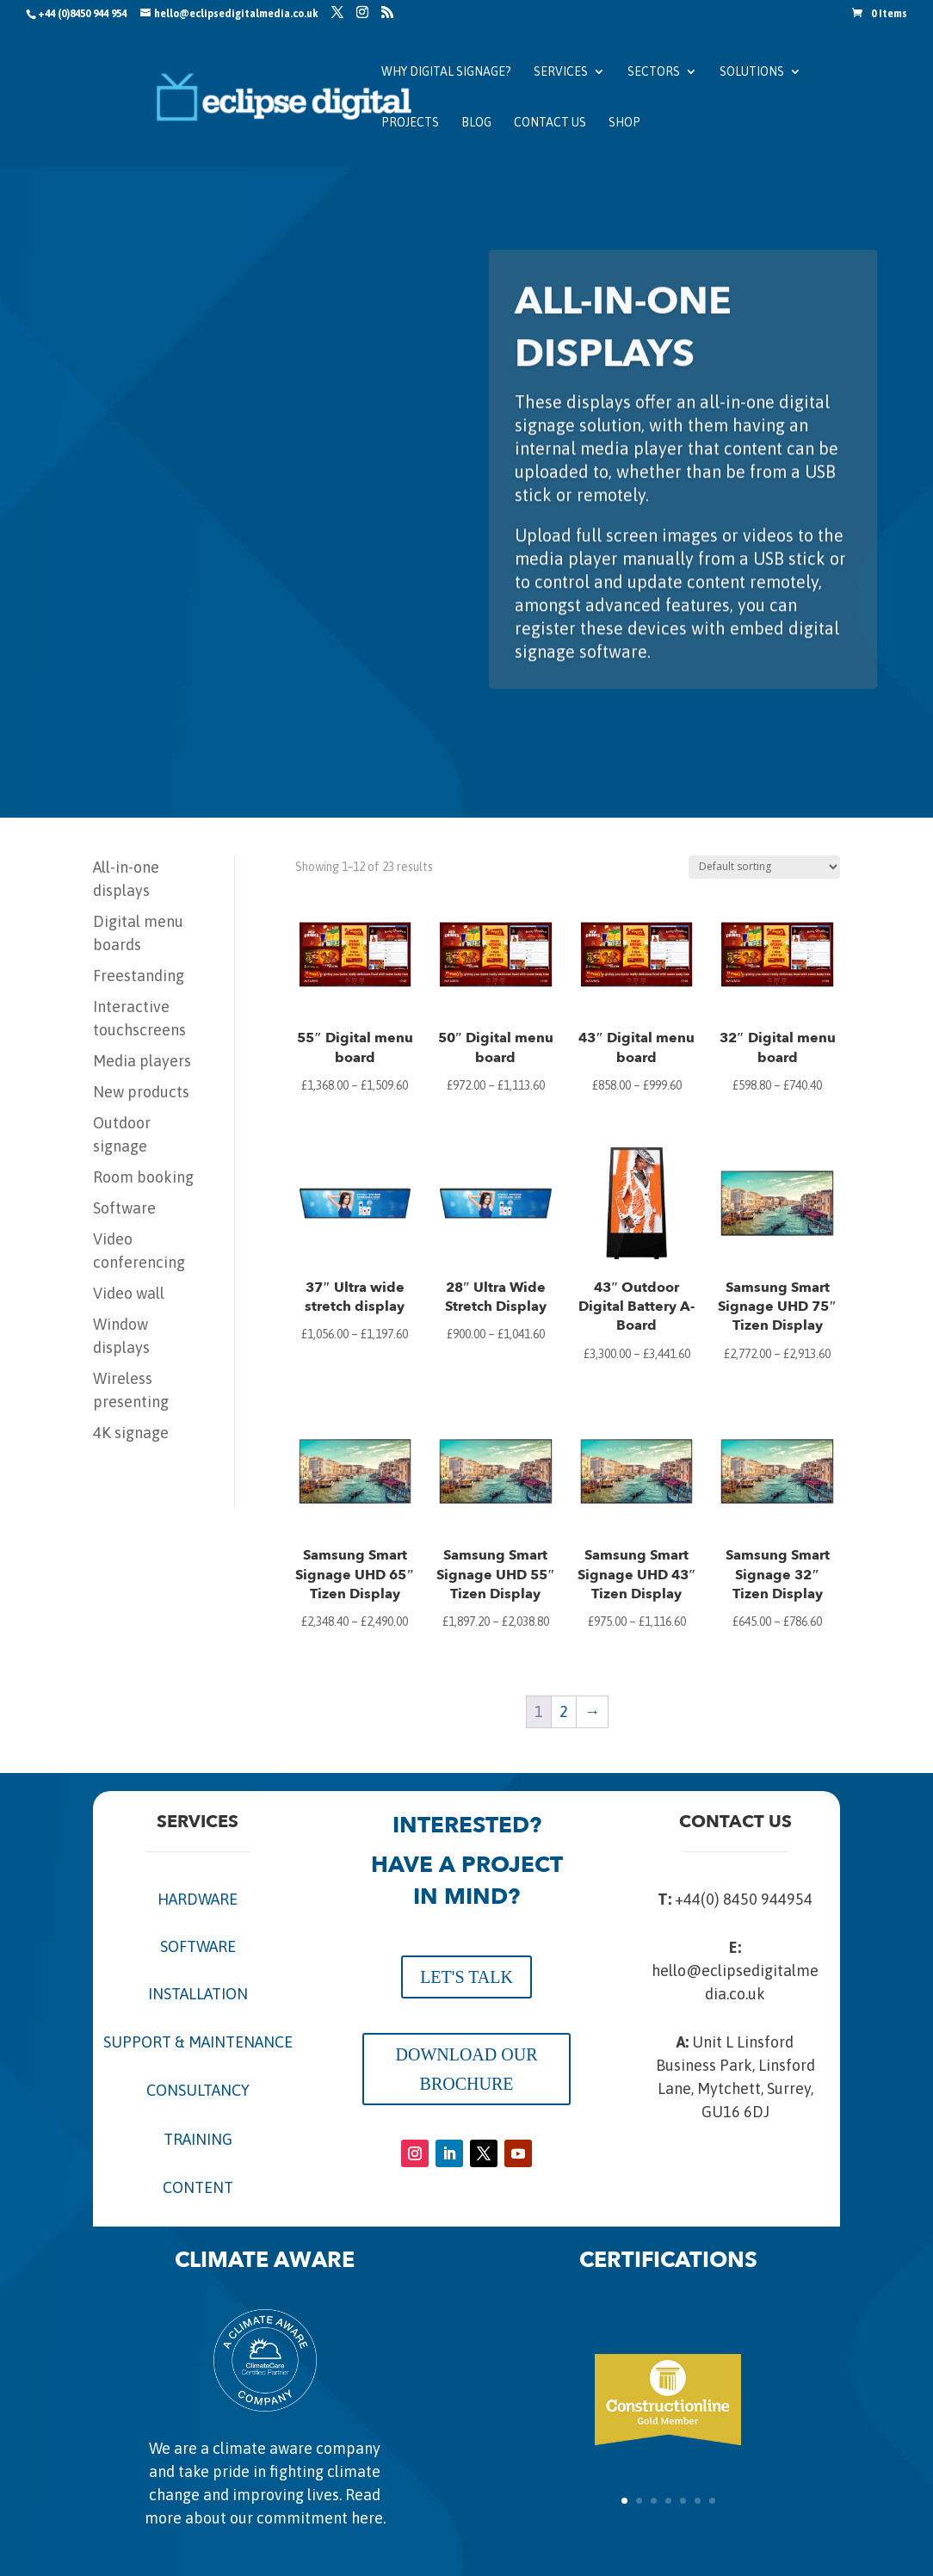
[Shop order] (764, 867)
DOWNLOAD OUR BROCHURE (467, 2069)
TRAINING (198, 2139)
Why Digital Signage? (446, 71)
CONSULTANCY (198, 2090)
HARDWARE (198, 1899)
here (367, 2518)
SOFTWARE (198, 1946)
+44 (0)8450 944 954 (82, 14)
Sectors (653, 71)
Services (561, 71)
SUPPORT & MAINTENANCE (198, 2042)
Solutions (752, 71)
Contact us (550, 122)
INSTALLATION (198, 1994)
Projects (410, 122)
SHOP (624, 122)
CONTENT (198, 2187)
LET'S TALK (466, 1977)
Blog (476, 122)
